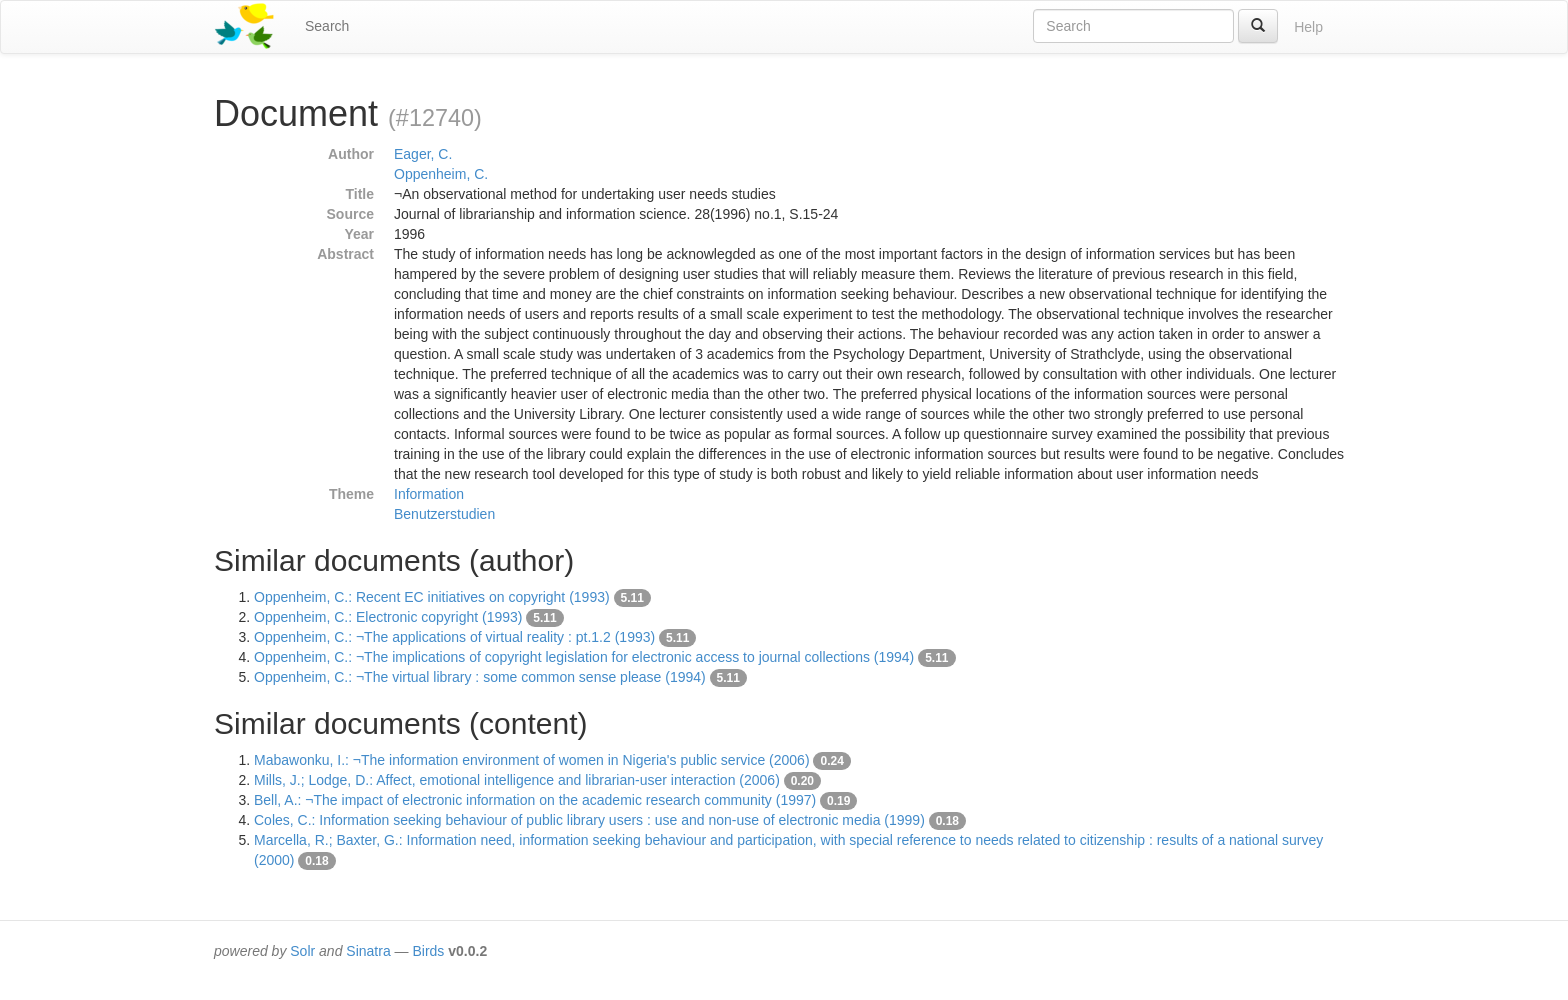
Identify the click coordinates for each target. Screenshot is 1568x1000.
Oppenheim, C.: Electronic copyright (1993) (388, 617)
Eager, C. (423, 154)
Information (429, 494)
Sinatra (368, 951)
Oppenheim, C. (441, 174)
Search (327, 26)
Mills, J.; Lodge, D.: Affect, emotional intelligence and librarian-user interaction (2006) (517, 780)
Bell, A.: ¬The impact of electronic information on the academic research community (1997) (535, 800)
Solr (302, 951)
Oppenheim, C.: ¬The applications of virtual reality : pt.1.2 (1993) (454, 637)
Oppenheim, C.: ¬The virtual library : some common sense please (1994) (480, 677)
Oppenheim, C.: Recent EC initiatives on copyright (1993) (432, 597)
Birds (428, 951)
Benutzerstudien (444, 514)
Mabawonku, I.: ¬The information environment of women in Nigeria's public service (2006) (532, 760)
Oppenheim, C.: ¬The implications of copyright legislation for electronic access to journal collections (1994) (584, 657)
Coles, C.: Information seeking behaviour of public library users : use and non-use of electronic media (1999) (589, 820)
